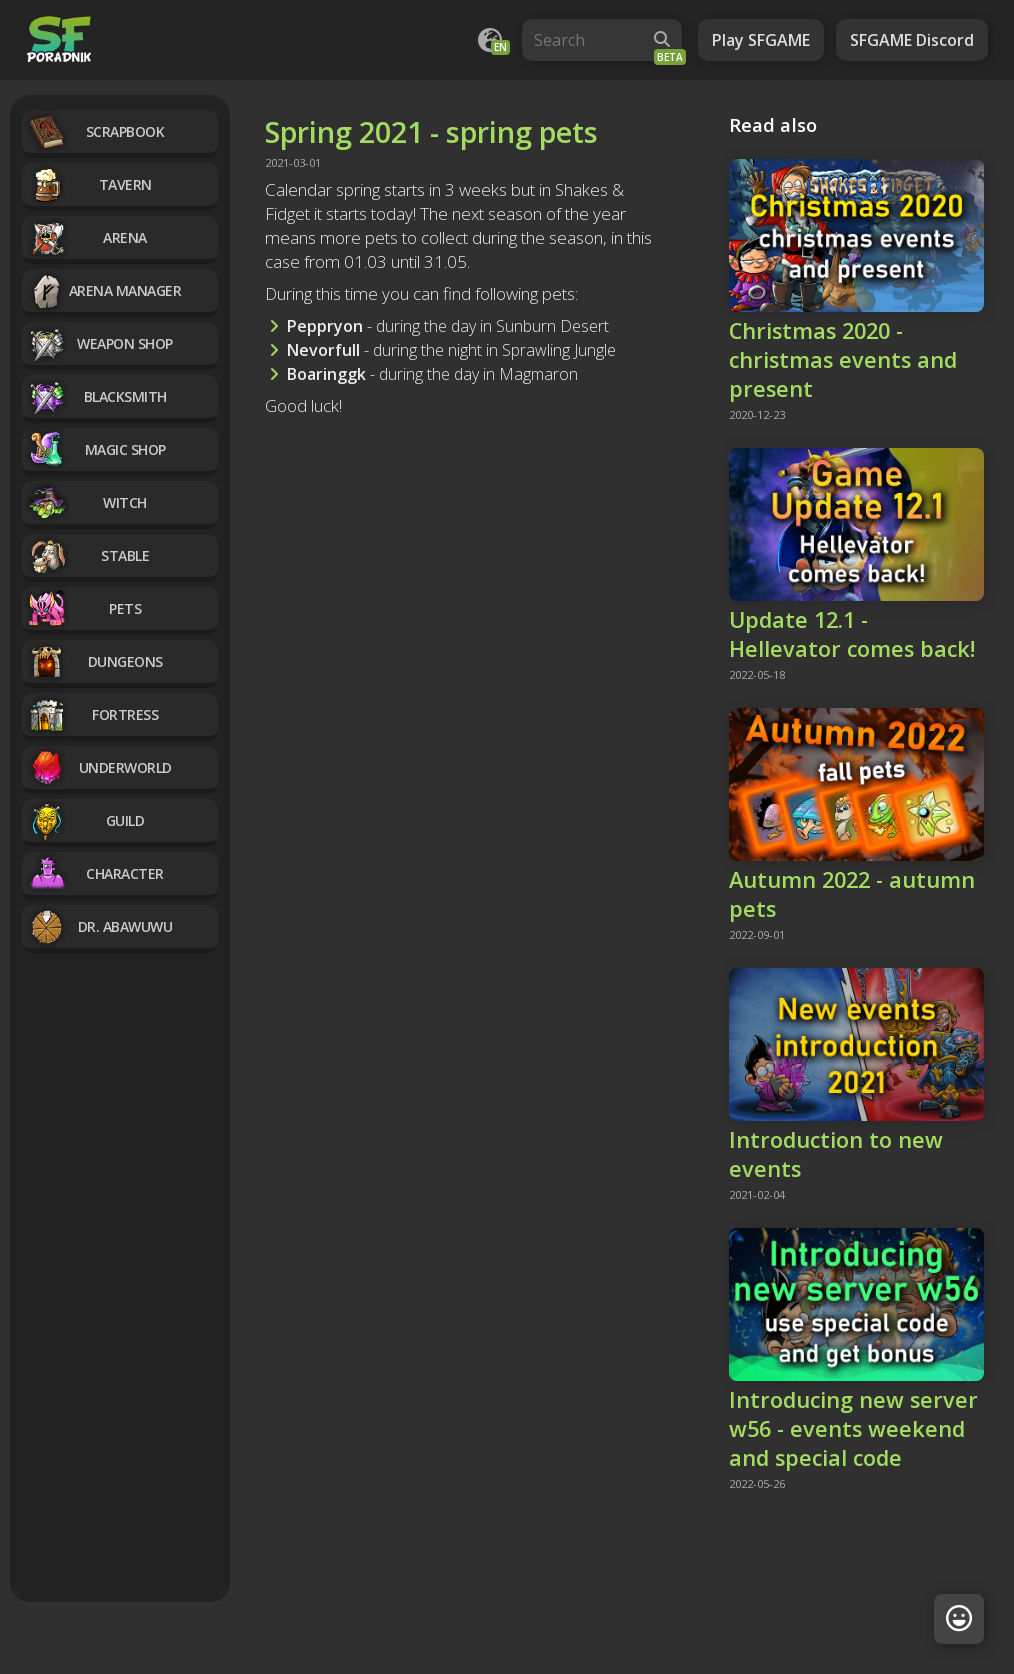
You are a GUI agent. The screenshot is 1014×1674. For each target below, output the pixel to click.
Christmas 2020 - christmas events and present (843, 359)
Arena (87, 237)
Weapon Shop (100, 343)
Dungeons (95, 661)
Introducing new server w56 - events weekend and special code (853, 1428)
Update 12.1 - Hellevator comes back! (852, 634)
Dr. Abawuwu (99, 926)
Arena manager (104, 290)
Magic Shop (96, 449)
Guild (85, 820)
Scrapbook (95, 131)
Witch (87, 502)
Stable (88, 555)
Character (95, 873)
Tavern (89, 184)
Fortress (92, 714)
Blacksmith (97, 396)
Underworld (99, 767)
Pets (84, 608)
